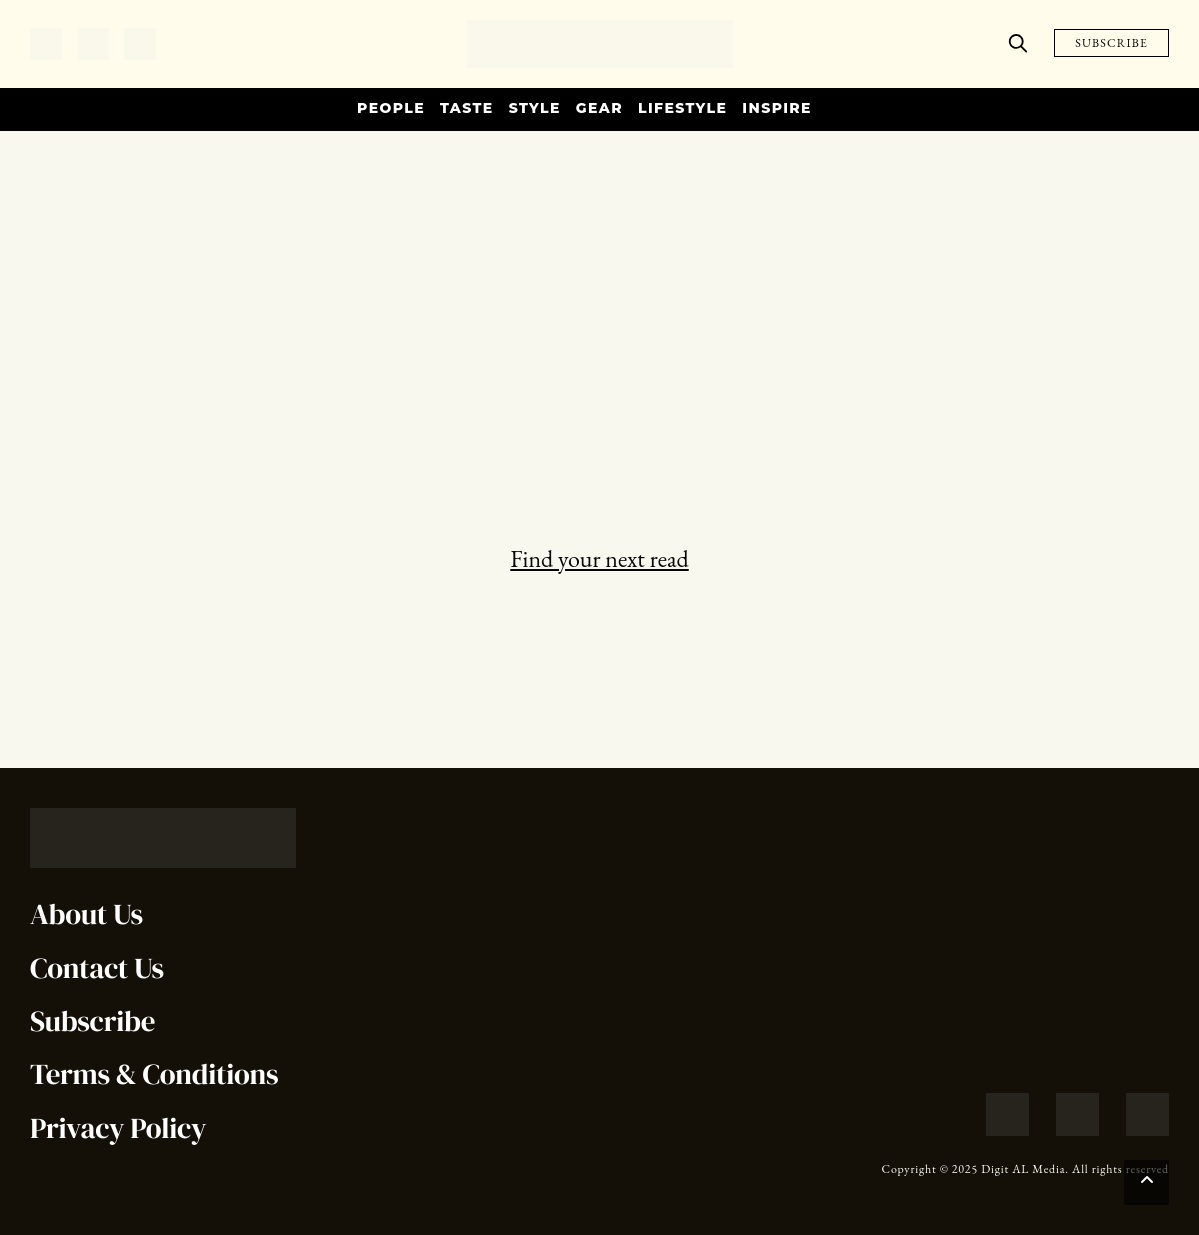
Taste (467, 108)
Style (535, 108)
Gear (599, 108)
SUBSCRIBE (1111, 43)
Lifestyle (682, 108)
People (391, 108)
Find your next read (599, 558)
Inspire (777, 108)
